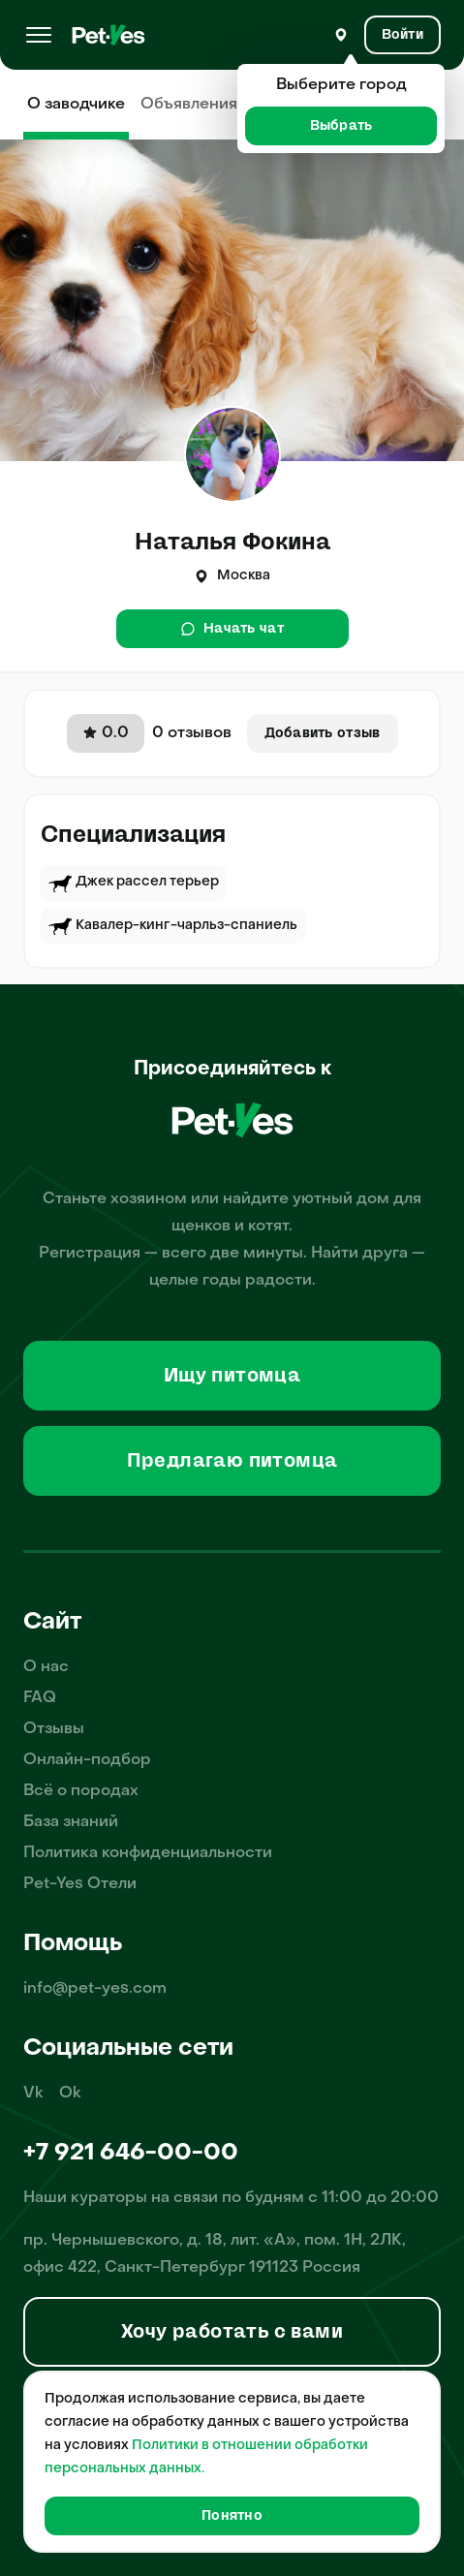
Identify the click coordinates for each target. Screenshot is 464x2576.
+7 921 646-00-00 (130, 2153)
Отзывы (53, 1729)
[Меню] (38, 35)
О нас (46, 1667)
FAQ (39, 1698)
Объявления (188, 104)
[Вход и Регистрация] (402, 35)
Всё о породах (81, 1791)
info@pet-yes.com (95, 1989)
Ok (70, 2093)
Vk (33, 2093)
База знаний (70, 1822)
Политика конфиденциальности (147, 1853)
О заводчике (76, 104)
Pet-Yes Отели (80, 1884)
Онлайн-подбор (87, 1760)
